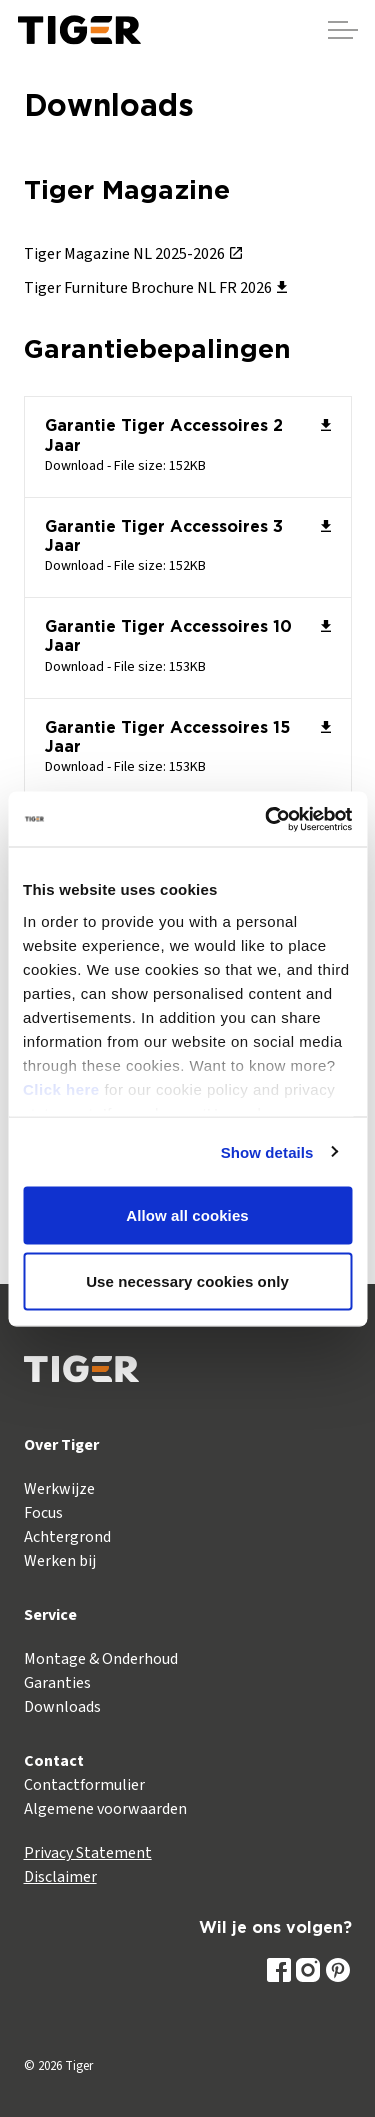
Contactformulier (84, 1785)
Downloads (62, 1707)
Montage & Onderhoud (101, 1659)
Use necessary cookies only (187, 1280)
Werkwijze (59, 1489)
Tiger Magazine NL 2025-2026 (133, 254)
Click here (61, 1088)
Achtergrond (67, 1537)
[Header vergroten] (343, 30)
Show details (267, 1151)
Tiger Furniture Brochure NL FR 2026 (155, 288)
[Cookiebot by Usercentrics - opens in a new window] (267, 819)
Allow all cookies (187, 1215)
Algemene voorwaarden (105, 1809)
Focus (43, 1513)
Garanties (57, 1683)
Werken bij (60, 1561)
